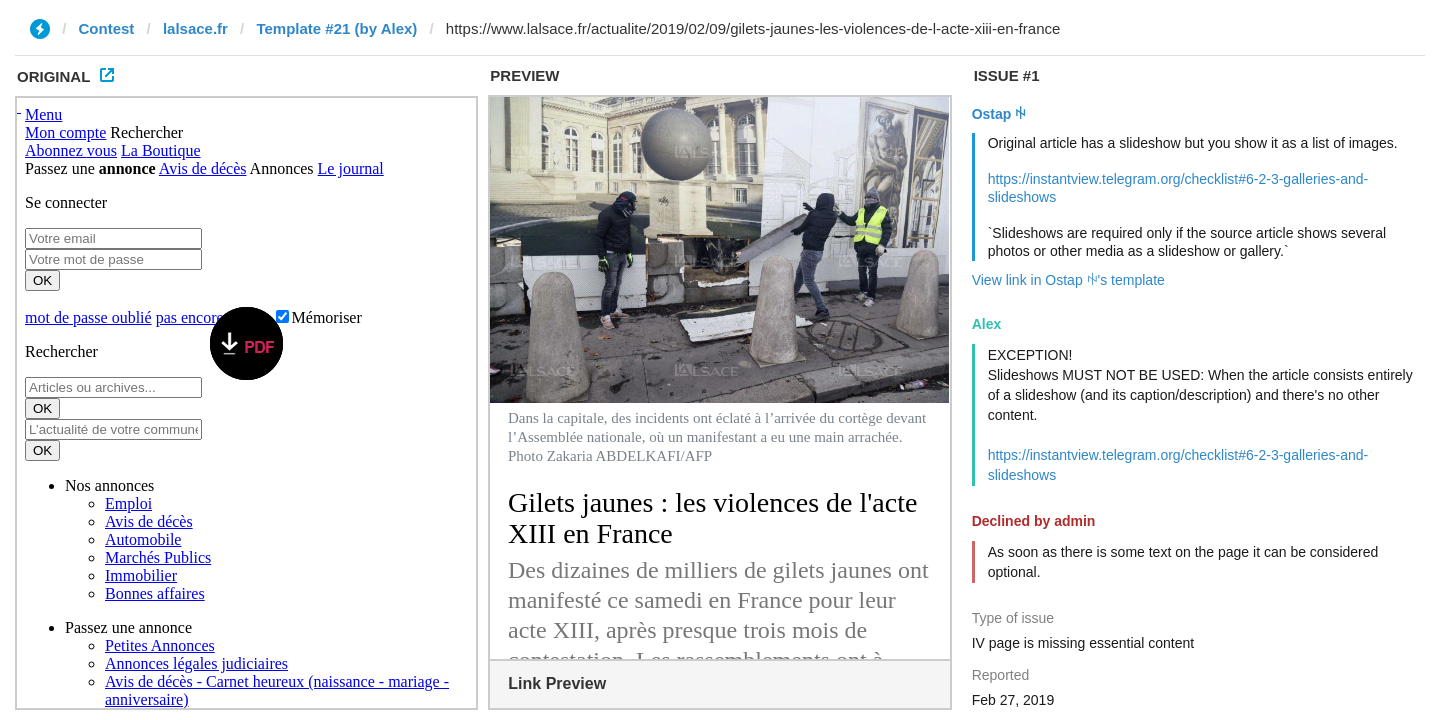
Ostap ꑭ (999, 114)
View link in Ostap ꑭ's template (1068, 280)
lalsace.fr (195, 28)
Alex (987, 324)
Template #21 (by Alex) (336, 28)
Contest (107, 28)
